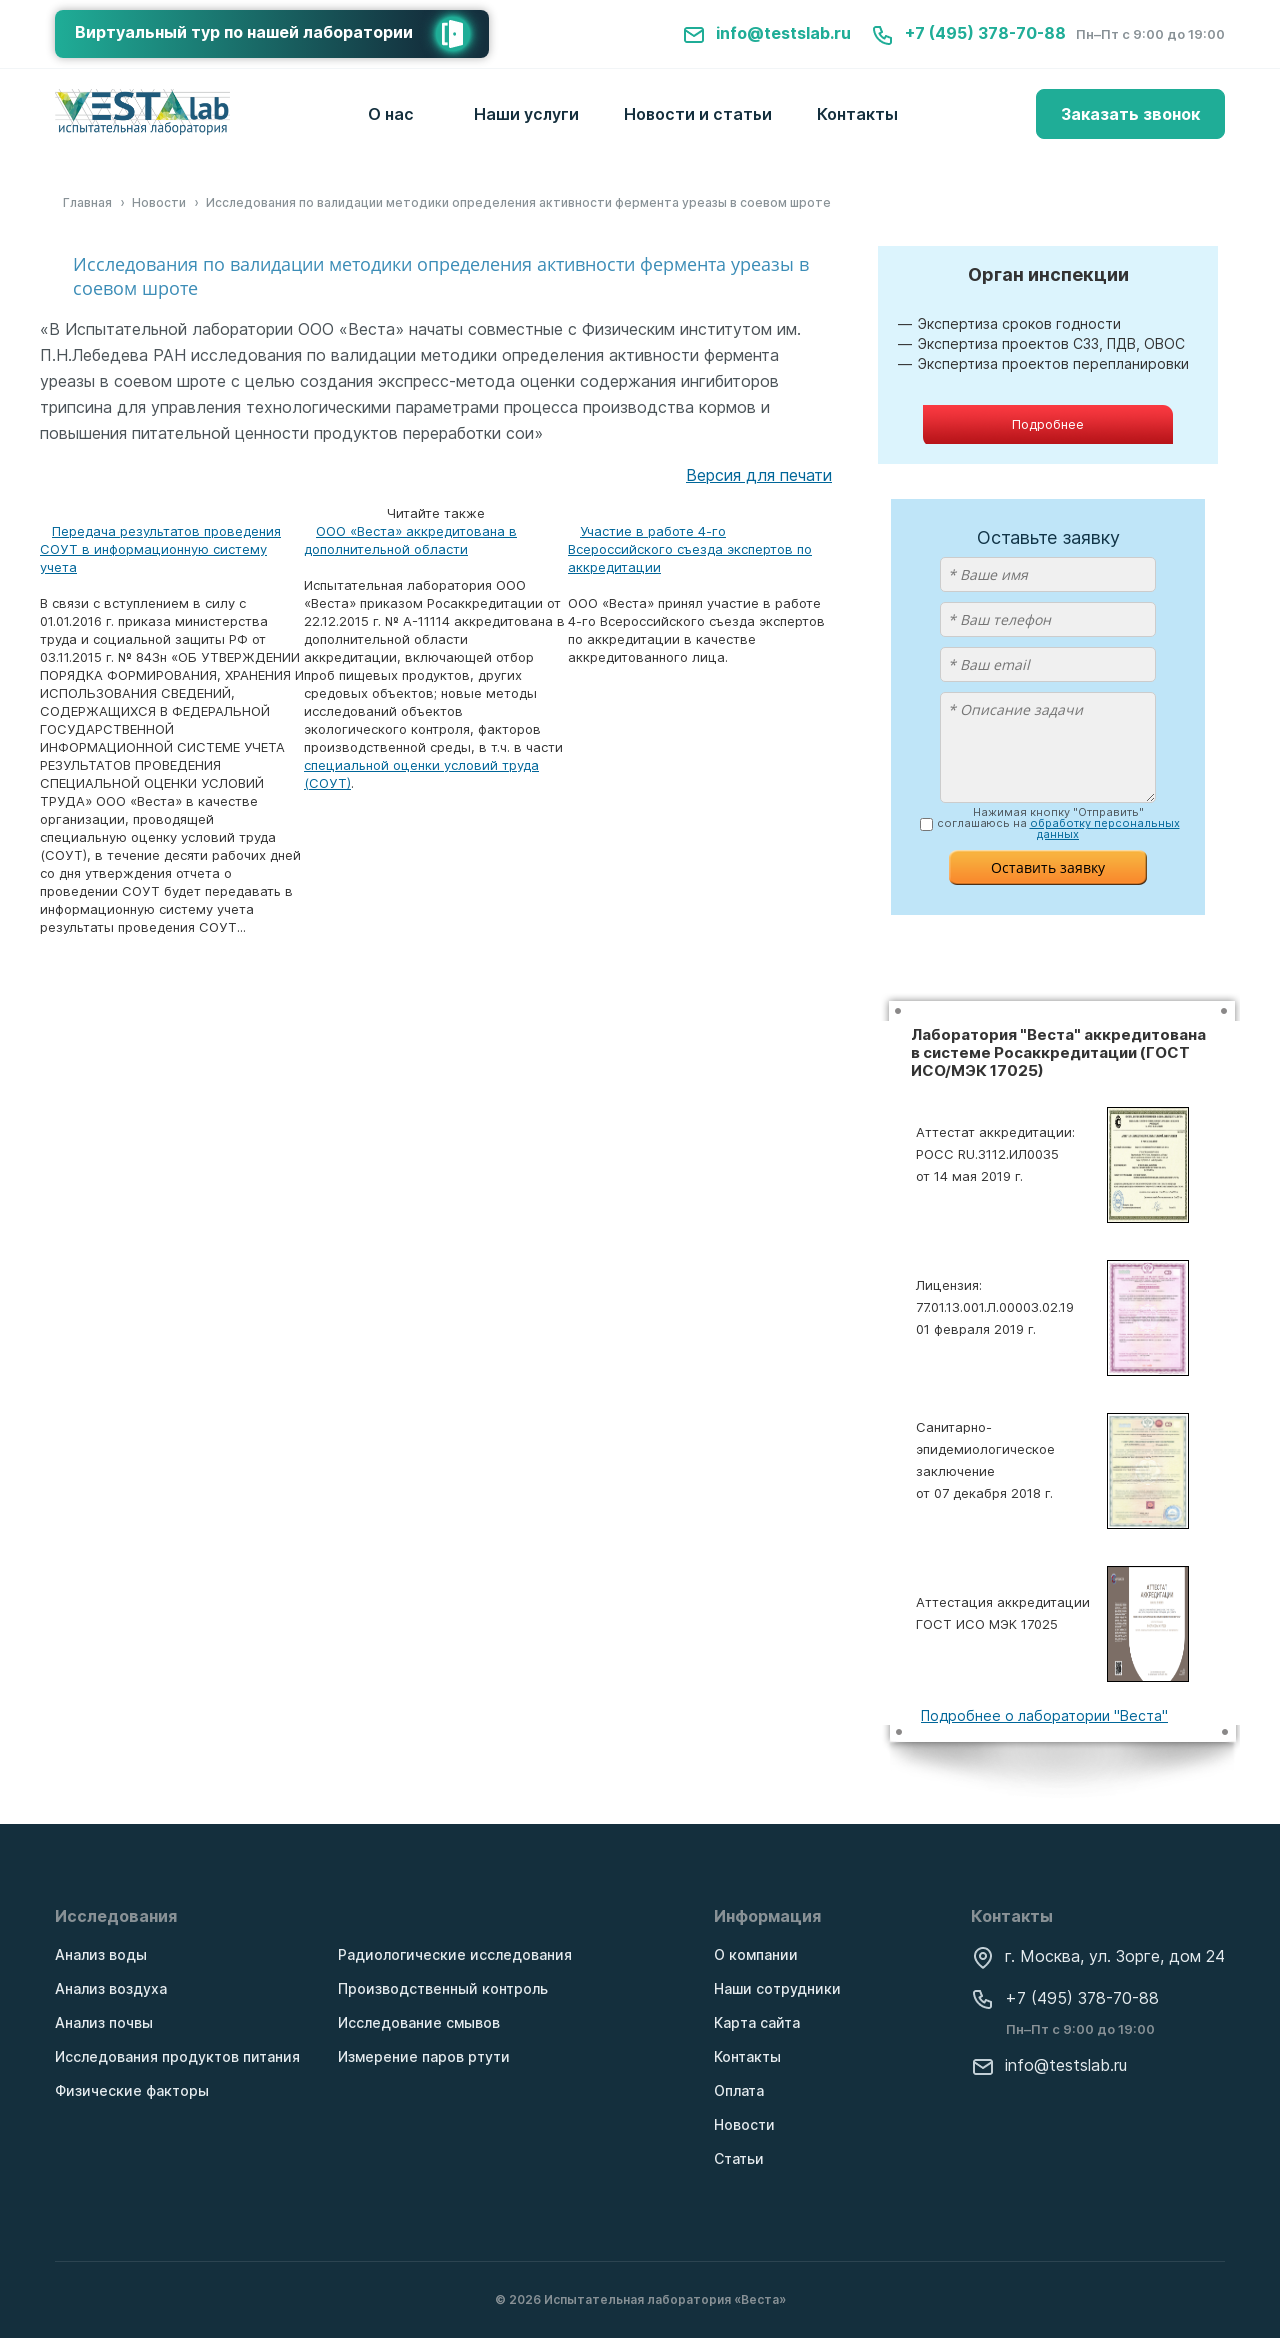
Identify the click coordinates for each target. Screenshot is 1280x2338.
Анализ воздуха (111, 1988)
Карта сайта (757, 2022)
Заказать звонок (1130, 114)
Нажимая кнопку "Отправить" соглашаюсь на (1058, 823)
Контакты (857, 114)
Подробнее (1048, 424)
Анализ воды (101, 1954)
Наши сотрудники (777, 1988)
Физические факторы (132, 2090)
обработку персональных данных (1105, 828)
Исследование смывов (419, 2022)
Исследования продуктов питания (177, 2056)
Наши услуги (526, 114)
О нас (391, 114)
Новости (744, 2124)
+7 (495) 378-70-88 (968, 33)
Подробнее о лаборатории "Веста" (1044, 1715)
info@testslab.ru (766, 33)
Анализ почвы (104, 2022)
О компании (756, 1954)
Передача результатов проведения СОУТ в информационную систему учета (160, 549)
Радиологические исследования (455, 1954)
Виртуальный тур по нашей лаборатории (282, 34)
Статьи (739, 2158)
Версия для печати (759, 475)
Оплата (739, 2090)
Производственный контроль (443, 1988)
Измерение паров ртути (424, 2056)
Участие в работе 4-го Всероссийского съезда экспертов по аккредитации (690, 549)
